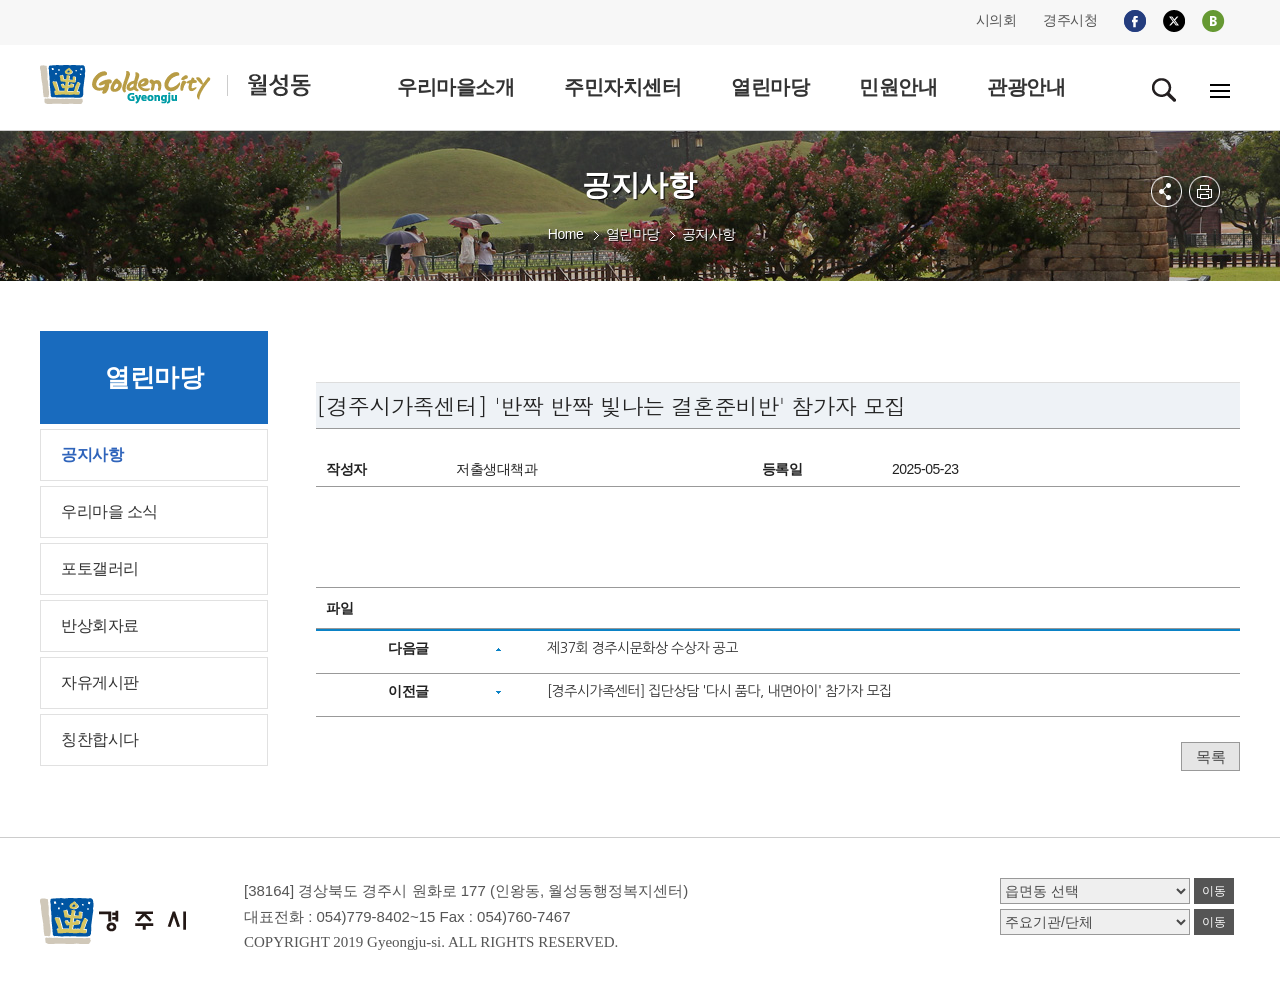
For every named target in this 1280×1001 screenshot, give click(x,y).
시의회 (996, 20)
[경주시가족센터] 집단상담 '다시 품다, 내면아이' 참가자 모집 (719, 691)
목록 (1210, 756)
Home (565, 234)
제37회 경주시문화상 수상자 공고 (642, 648)
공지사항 (709, 234)
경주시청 (1070, 20)
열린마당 (633, 234)
